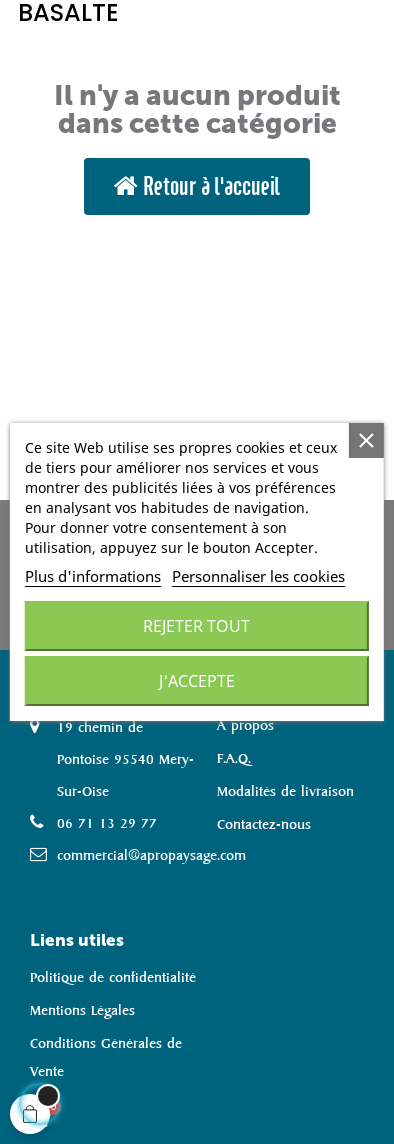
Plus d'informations (93, 576)
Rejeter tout (196, 626)
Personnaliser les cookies (258, 576)
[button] (197, 186)
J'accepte (197, 681)
